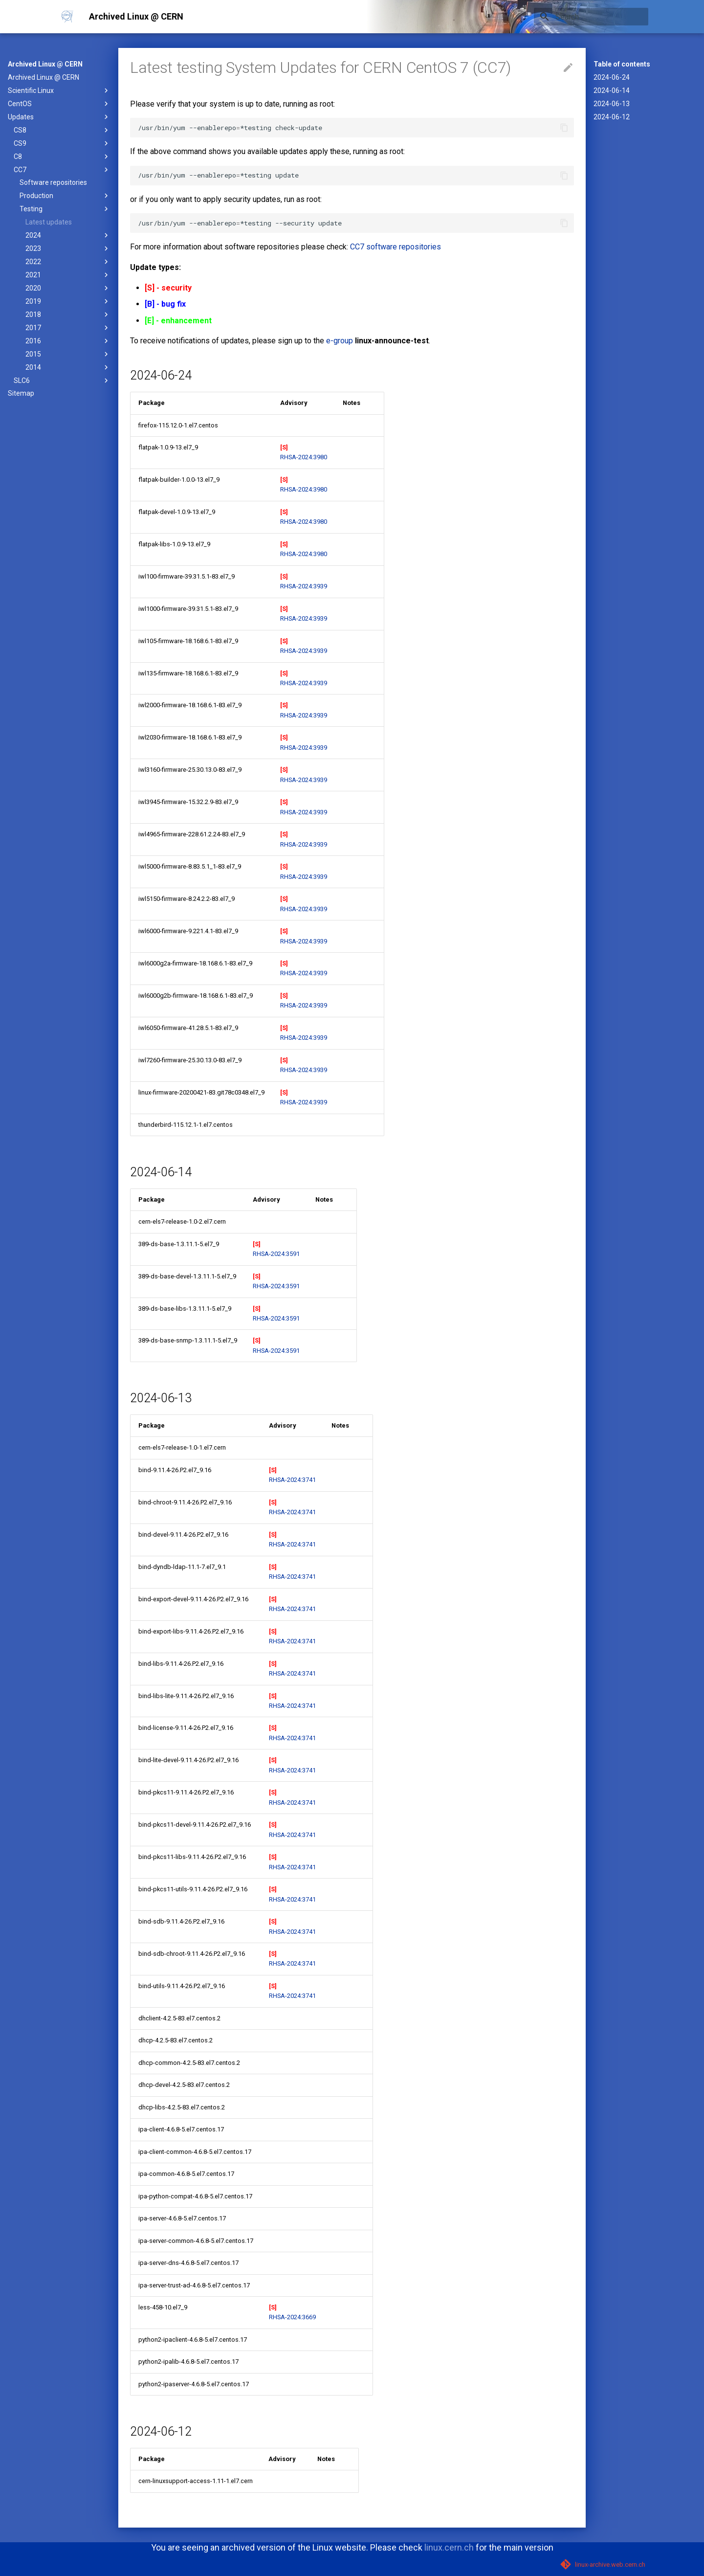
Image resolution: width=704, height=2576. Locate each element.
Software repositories (53, 182)
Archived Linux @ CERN (45, 64)
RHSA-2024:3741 (292, 1479)
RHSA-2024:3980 (303, 457)
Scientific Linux (59, 90)
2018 (67, 314)
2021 (67, 274)
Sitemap (21, 393)
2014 (67, 367)
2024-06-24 (612, 77)
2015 (67, 354)
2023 (67, 248)
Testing (65, 208)
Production (65, 195)
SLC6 (62, 380)
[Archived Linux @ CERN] (67, 16)
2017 (67, 327)
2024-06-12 (612, 117)
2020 (67, 288)
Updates (59, 116)
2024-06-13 (612, 104)
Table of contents (622, 64)
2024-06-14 (612, 90)
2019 (67, 301)
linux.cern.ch (449, 2547)
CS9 (62, 143)
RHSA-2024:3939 (303, 586)
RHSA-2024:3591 (276, 1253)
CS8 (62, 130)
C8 (62, 156)
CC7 (62, 169)
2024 (67, 235)
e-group (339, 340)
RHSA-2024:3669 (292, 2317)
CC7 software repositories (395, 246)
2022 (67, 261)
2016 (67, 340)
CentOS (59, 103)
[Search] (591, 16)
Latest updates (48, 222)
